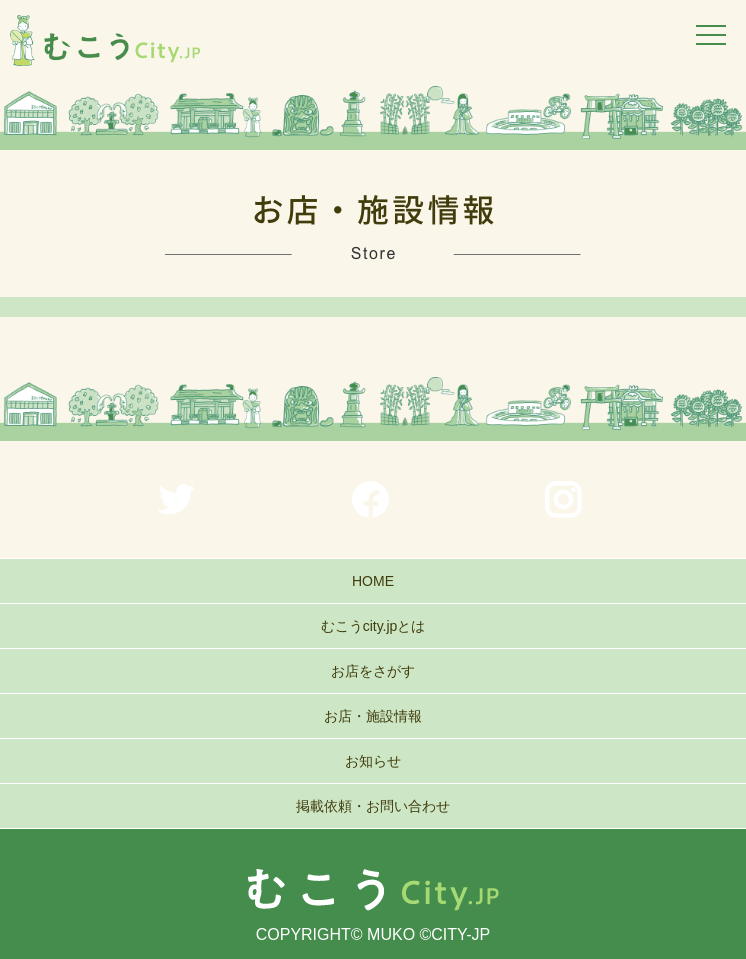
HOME (373, 581)
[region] (373, 118)
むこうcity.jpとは (373, 626)
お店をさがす (373, 671)
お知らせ (373, 761)
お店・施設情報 (373, 716)
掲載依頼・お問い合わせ (373, 806)
